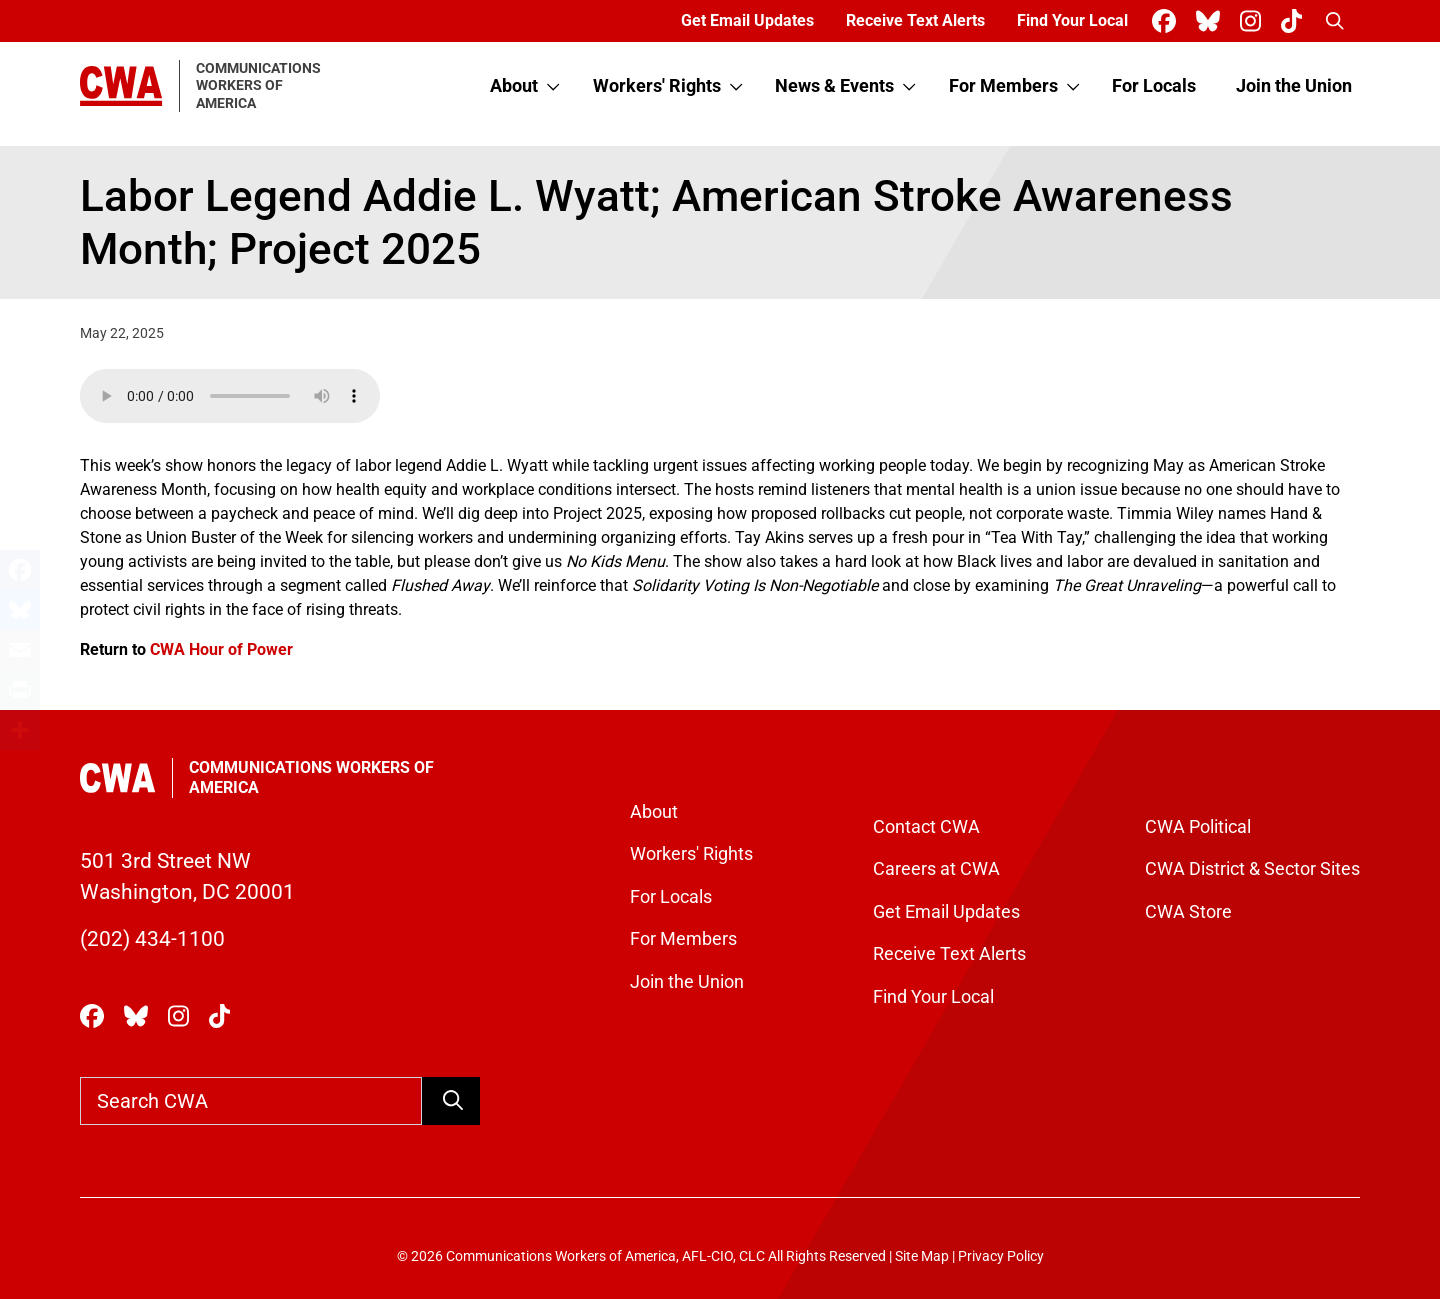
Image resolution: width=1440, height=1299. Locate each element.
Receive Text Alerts (915, 20)
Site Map (922, 1256)
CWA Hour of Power (221, 649)
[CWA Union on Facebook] (1168, 21)
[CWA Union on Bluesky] (1212, 21)
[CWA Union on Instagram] (1254, 21)
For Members (1003, 86)
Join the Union (1294, 86)
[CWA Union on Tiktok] (1295, 21)
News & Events (834, 86)
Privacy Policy (1001, 1256)
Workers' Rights (657, 86)
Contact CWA (926, 827)
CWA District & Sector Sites (1252, 869)
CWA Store (1188, 912)
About (514, 86)
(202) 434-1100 (152, 939)
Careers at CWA (936, 869)
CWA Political (1198, 827)
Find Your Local (1072, 20)
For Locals (1154, 86)
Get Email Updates (747, 20)
